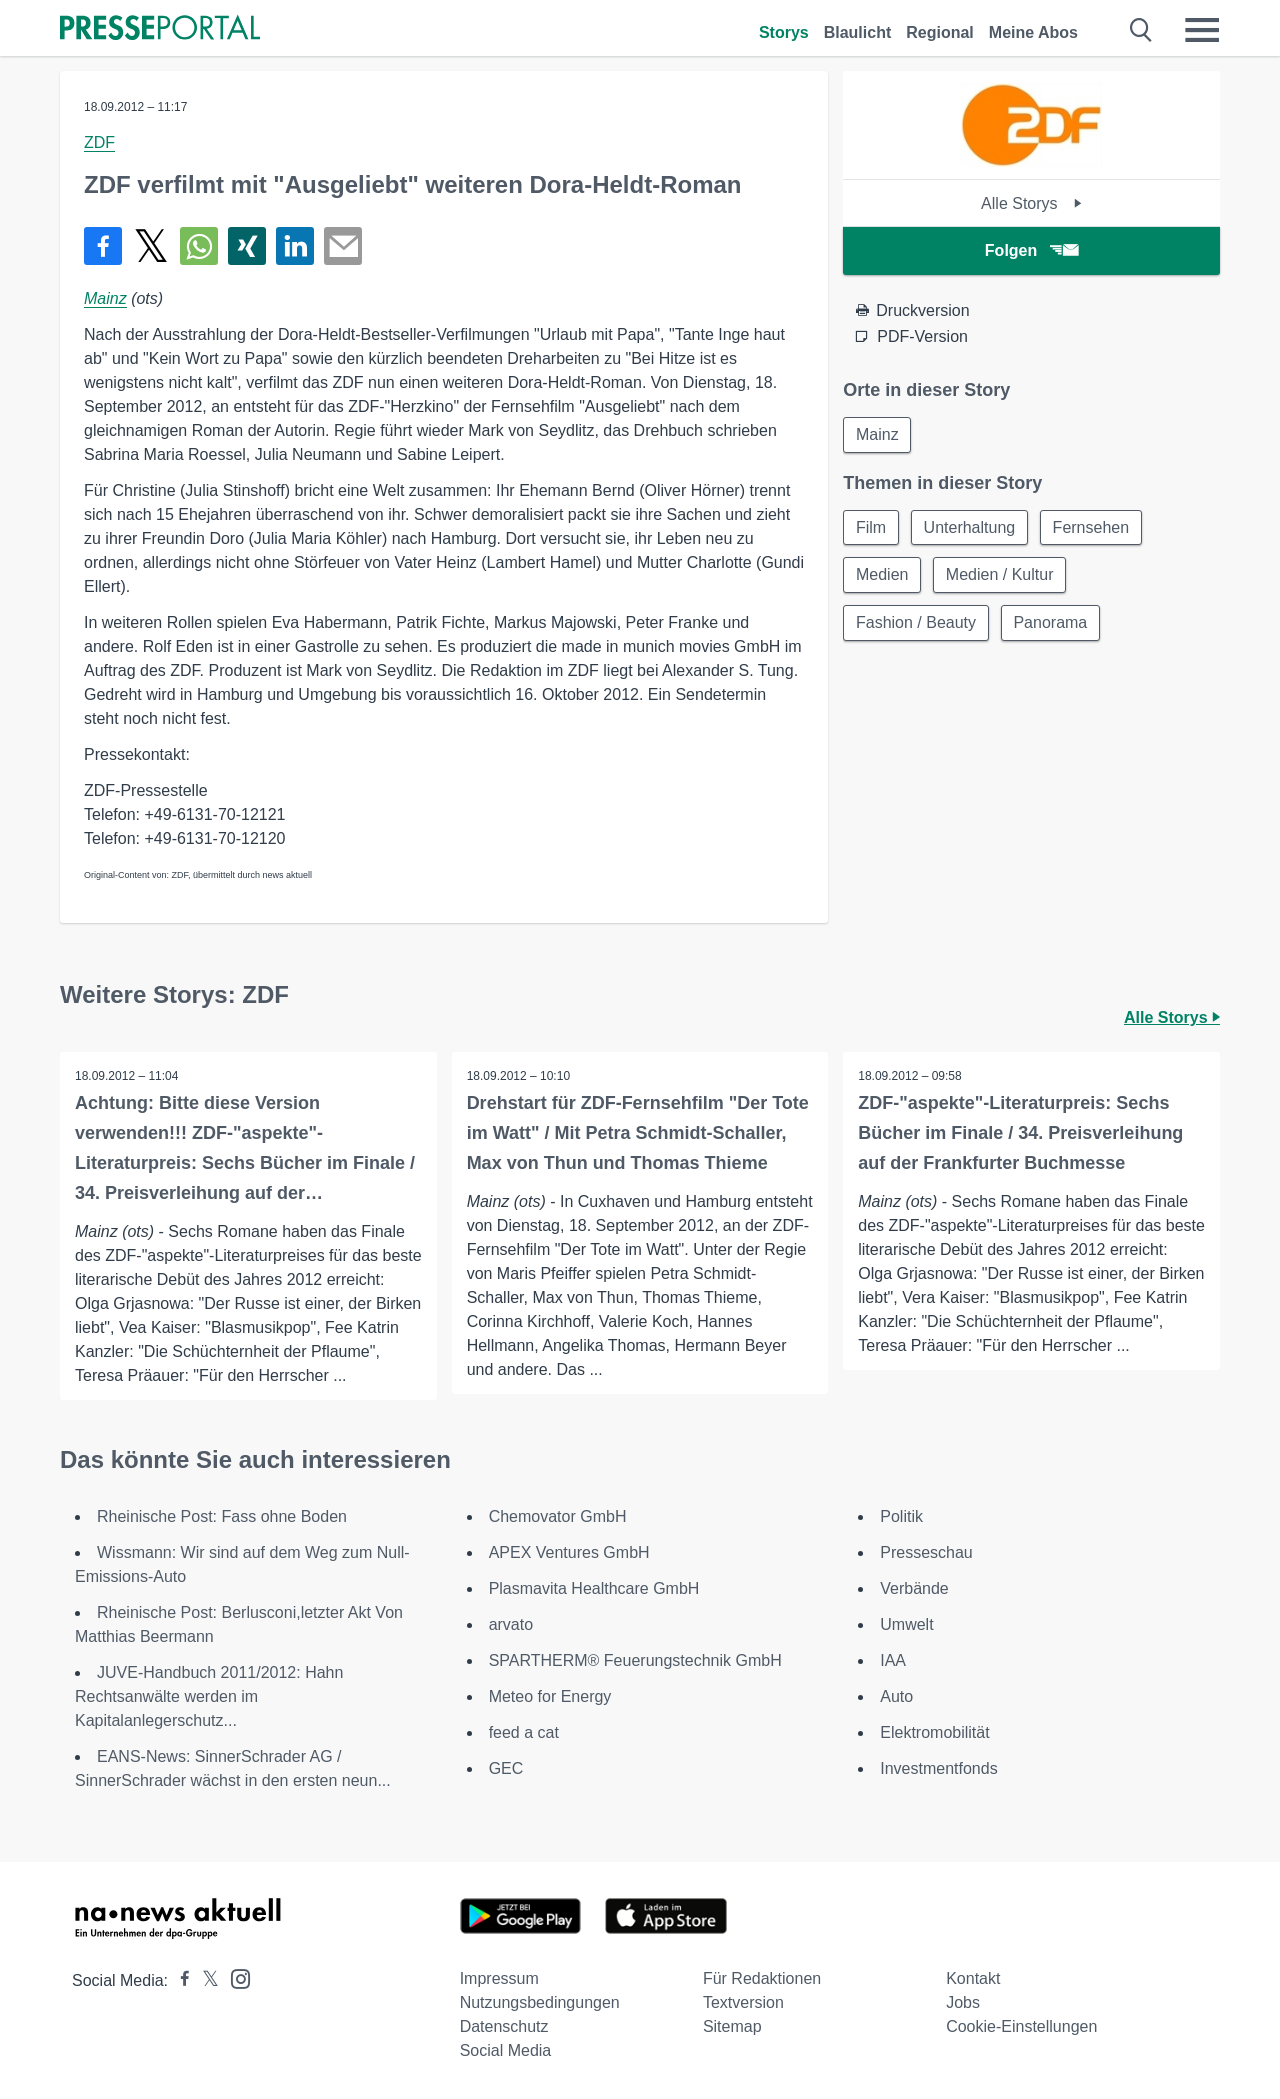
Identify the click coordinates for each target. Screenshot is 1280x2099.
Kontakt (973, 1978)
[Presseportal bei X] (204, 1980)
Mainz (105, 298)
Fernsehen (1092, 527)
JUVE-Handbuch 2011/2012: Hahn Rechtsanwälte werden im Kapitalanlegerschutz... (209, 1696)
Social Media (506, 2050)
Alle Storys (1031, 203)
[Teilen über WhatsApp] (199, 246)
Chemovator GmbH (558, 1516)
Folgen (1031, 250)
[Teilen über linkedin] (295, 246)
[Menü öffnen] (1202, 30)
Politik (901, 1516)
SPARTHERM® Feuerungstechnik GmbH (635, 1660)
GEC (506, 1768)
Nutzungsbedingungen (540, 2002)
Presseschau (926, 1552)
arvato (511, 1624)
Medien (882, 575)
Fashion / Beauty (916, 623)
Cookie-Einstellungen (1021, 2026)
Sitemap (732, 2026)
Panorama (1051, 623)
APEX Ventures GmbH (569, 1552)
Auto (896, 1696)
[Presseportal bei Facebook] (179, 1980)
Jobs (963, 2002)
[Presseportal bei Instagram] (234, 1977)
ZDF (99, 142)
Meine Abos (1033, 32)
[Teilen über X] (151, 246)
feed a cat (524, 1732)
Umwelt (906, 1624)
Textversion (743, 2002)
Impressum (499, 1978)
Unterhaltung (970, 527)
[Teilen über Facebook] (103, 246)
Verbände (914, 1588)
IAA (893, 1660)
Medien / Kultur (1001, 575)
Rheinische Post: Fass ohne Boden (222, 1516)
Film (871, 527)
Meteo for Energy (550, 1696)
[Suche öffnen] (1141, 30)
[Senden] (343, 246)
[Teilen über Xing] (247, 246)
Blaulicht (858, 32)
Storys (784, 32)
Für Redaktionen (762, 1978)
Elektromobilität (934, 1732)
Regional (940, 32)
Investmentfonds (938, 1768)
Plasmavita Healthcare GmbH (594, 1588)
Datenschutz (504, 2026)
